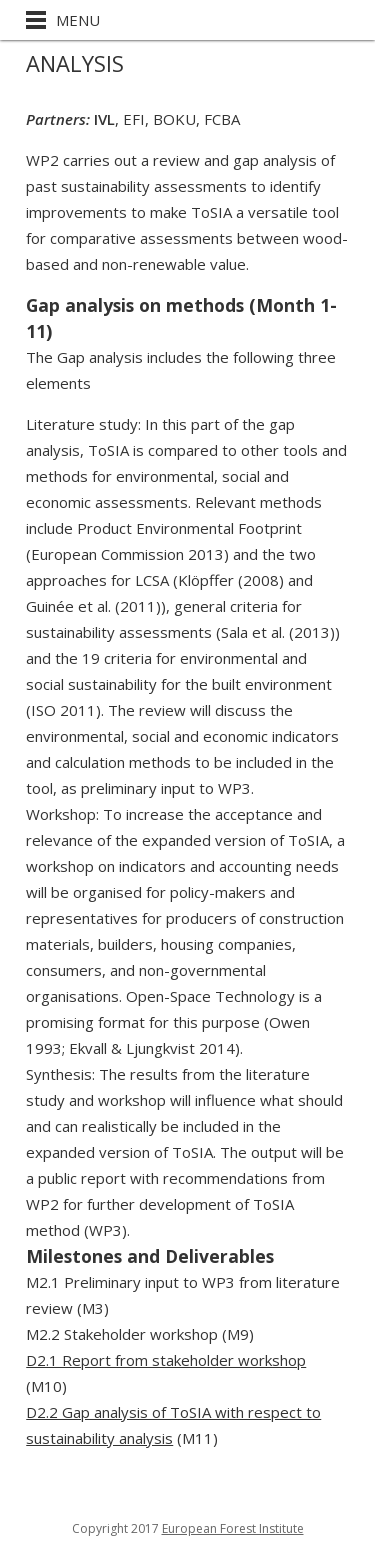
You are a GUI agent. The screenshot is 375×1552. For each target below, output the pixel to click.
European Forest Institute (233, 1528)
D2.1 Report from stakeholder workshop (166, 1360)
